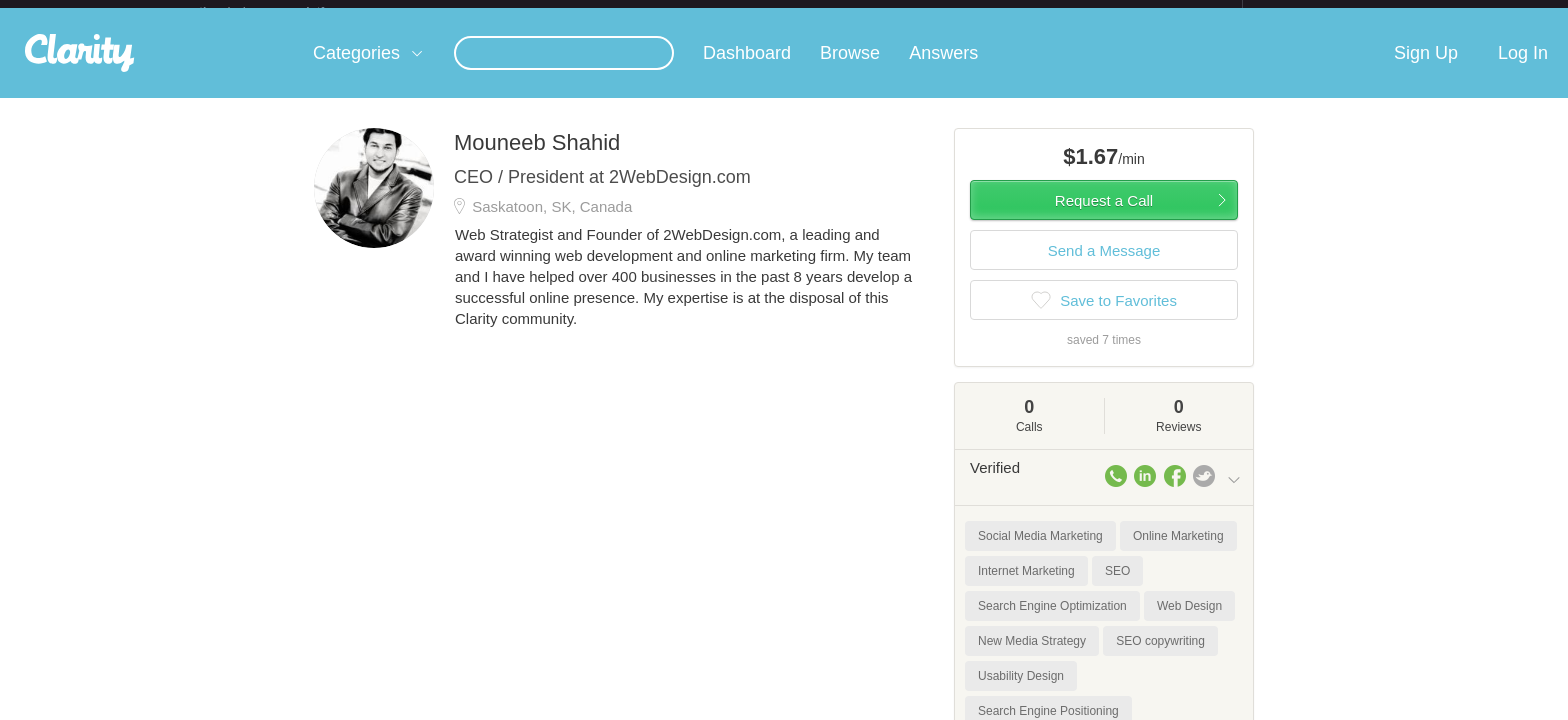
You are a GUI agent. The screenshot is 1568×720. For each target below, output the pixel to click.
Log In (1523, 69)
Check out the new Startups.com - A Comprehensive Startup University (1024, 13)
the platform (283, 11)
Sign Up (1426, 69)
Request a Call (1104, 216)
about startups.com (1313, 13)
